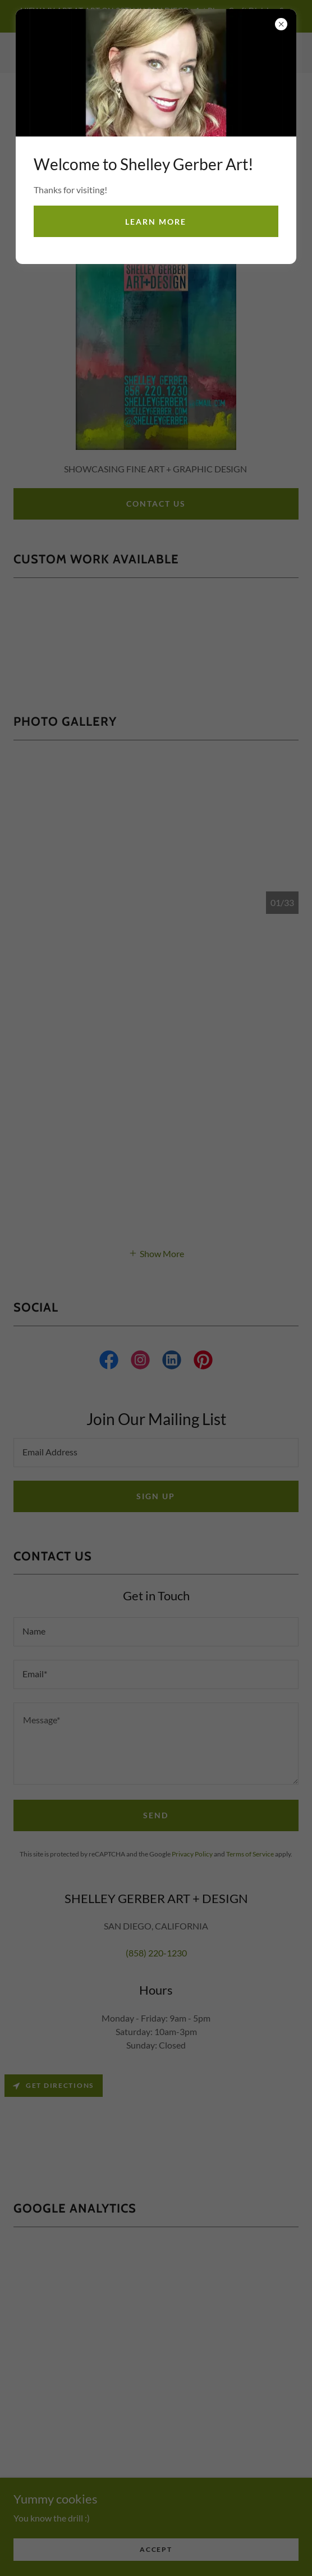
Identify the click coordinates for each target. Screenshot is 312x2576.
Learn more (155, 221)
